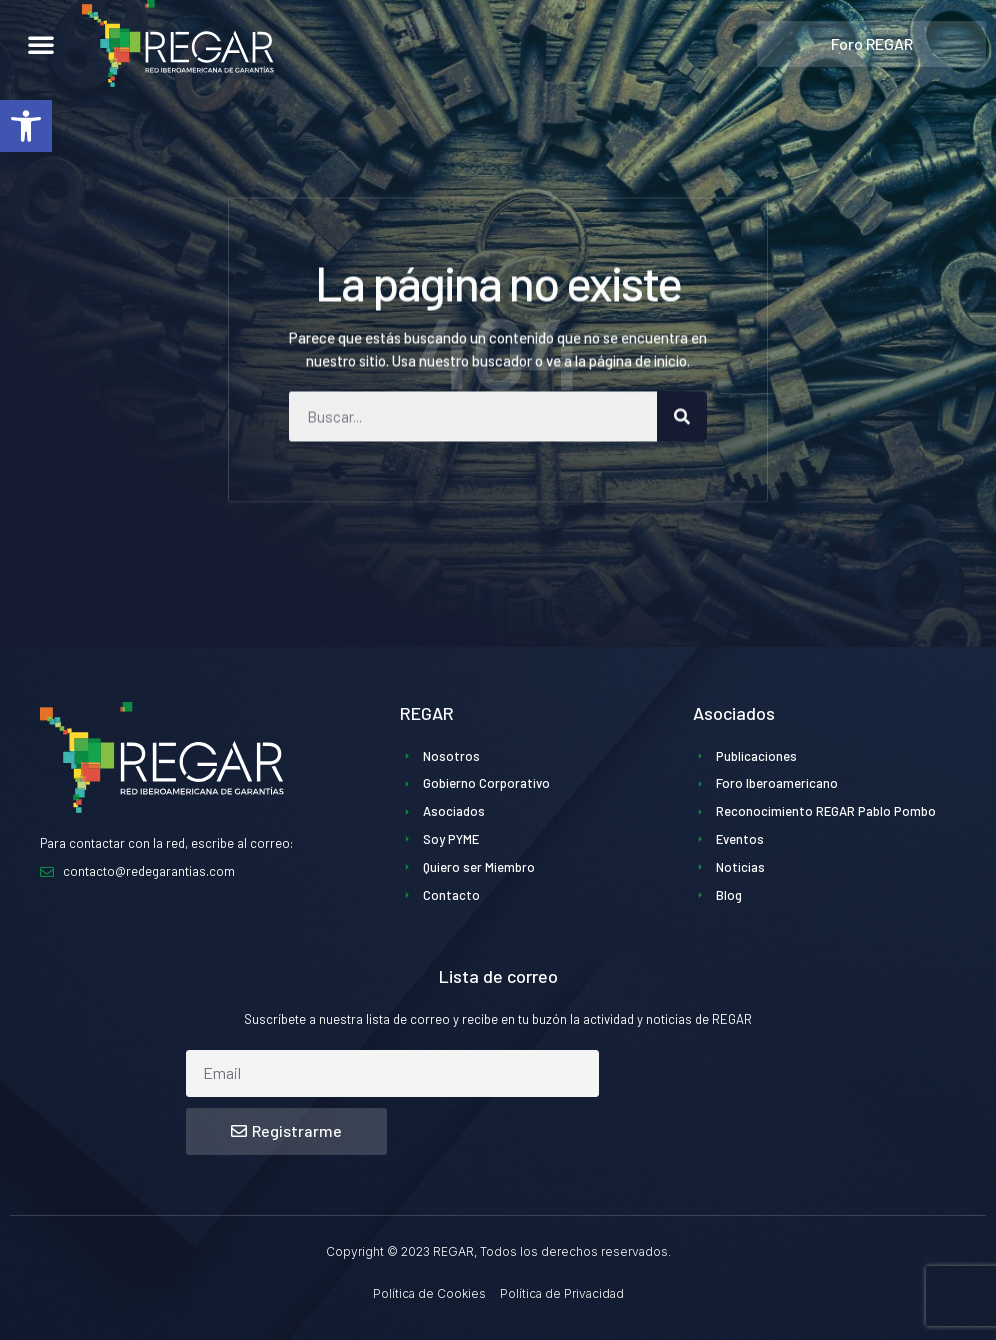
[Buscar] (682, 436)
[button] (26, 126)
